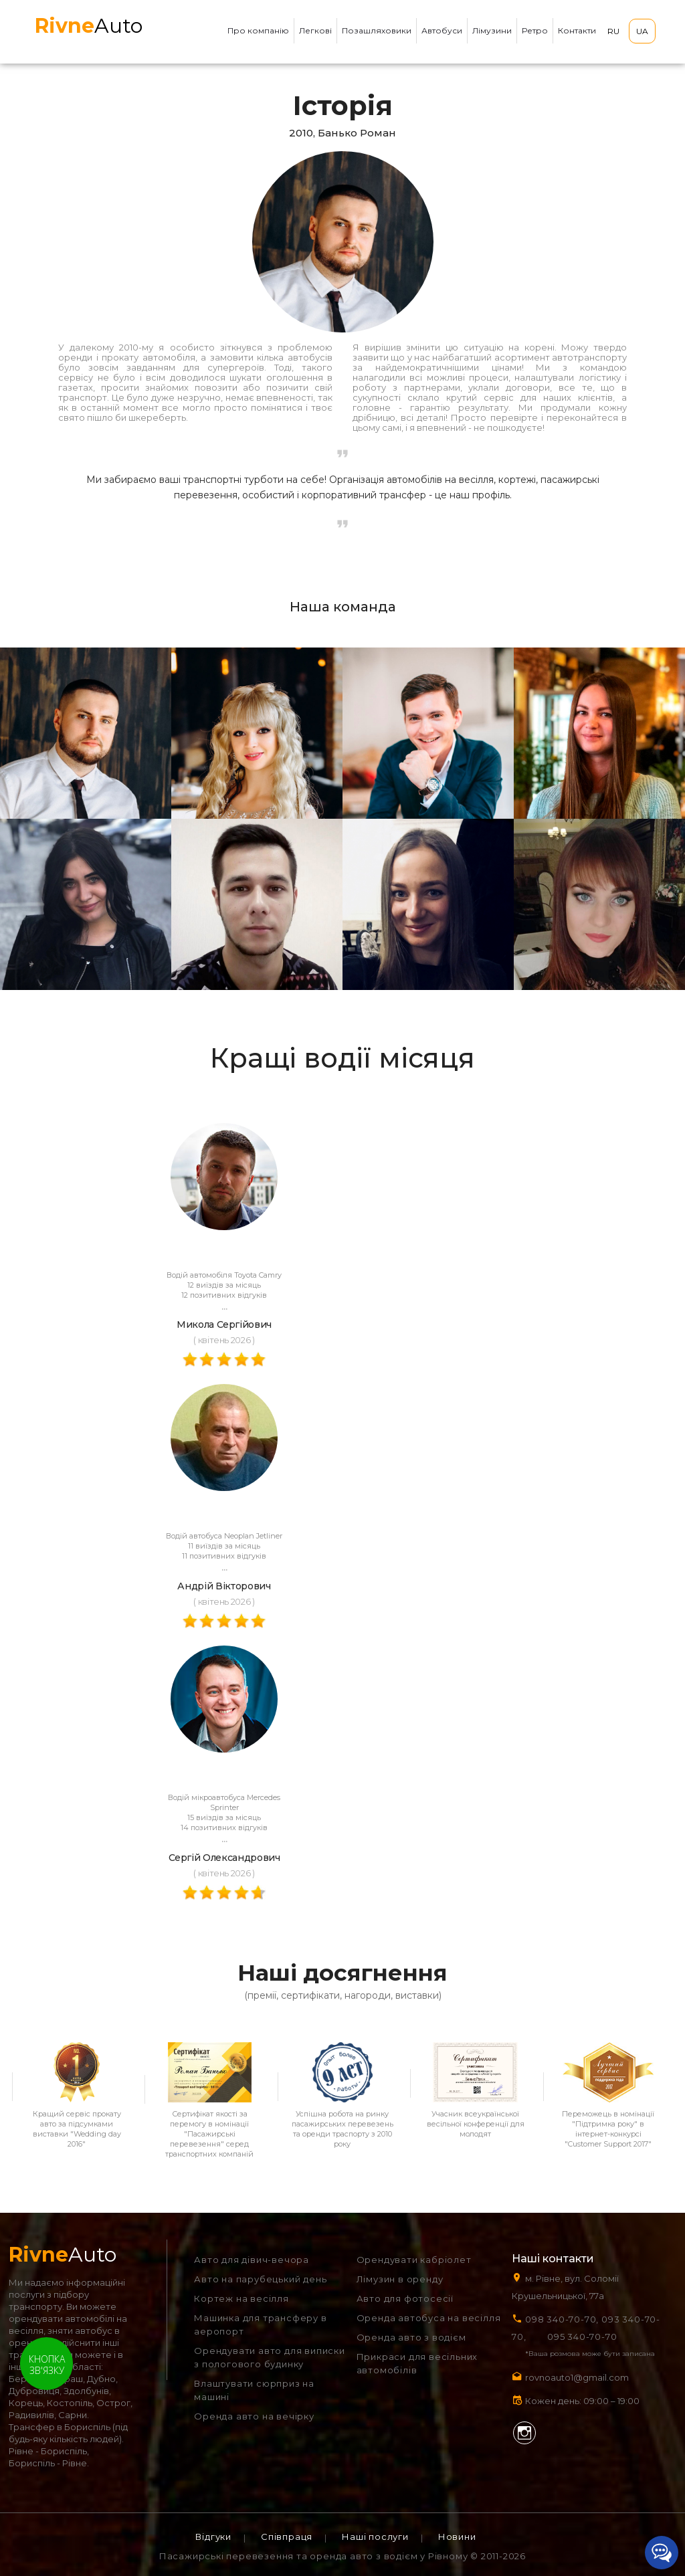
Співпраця (286, 2536)
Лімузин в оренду (400, 2279)
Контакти (577, 30)
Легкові (315, 30)
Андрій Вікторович (223, 1586)
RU (613, 31)
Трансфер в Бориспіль (59, 2426)
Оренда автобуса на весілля (429, 2317)
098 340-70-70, (562, 2319)
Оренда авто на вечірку (254, 2416)
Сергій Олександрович (224, 1858)
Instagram (524, 2433)
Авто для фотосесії (405, 2298)
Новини (457, 2536)
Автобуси (441, 30)
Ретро (535, 30)
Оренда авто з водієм (411, 2337)
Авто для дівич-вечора (251, 2259)
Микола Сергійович (224, 1324)
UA (642, 31)
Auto (88, 25)
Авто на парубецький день (260, 2279)
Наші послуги (375, 2536)
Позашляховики (376, 30)
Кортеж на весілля (241, 2298)
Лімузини (492, 30)
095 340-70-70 (582, 2336)
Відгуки (213, 2536)
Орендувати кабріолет (414, 2259)
